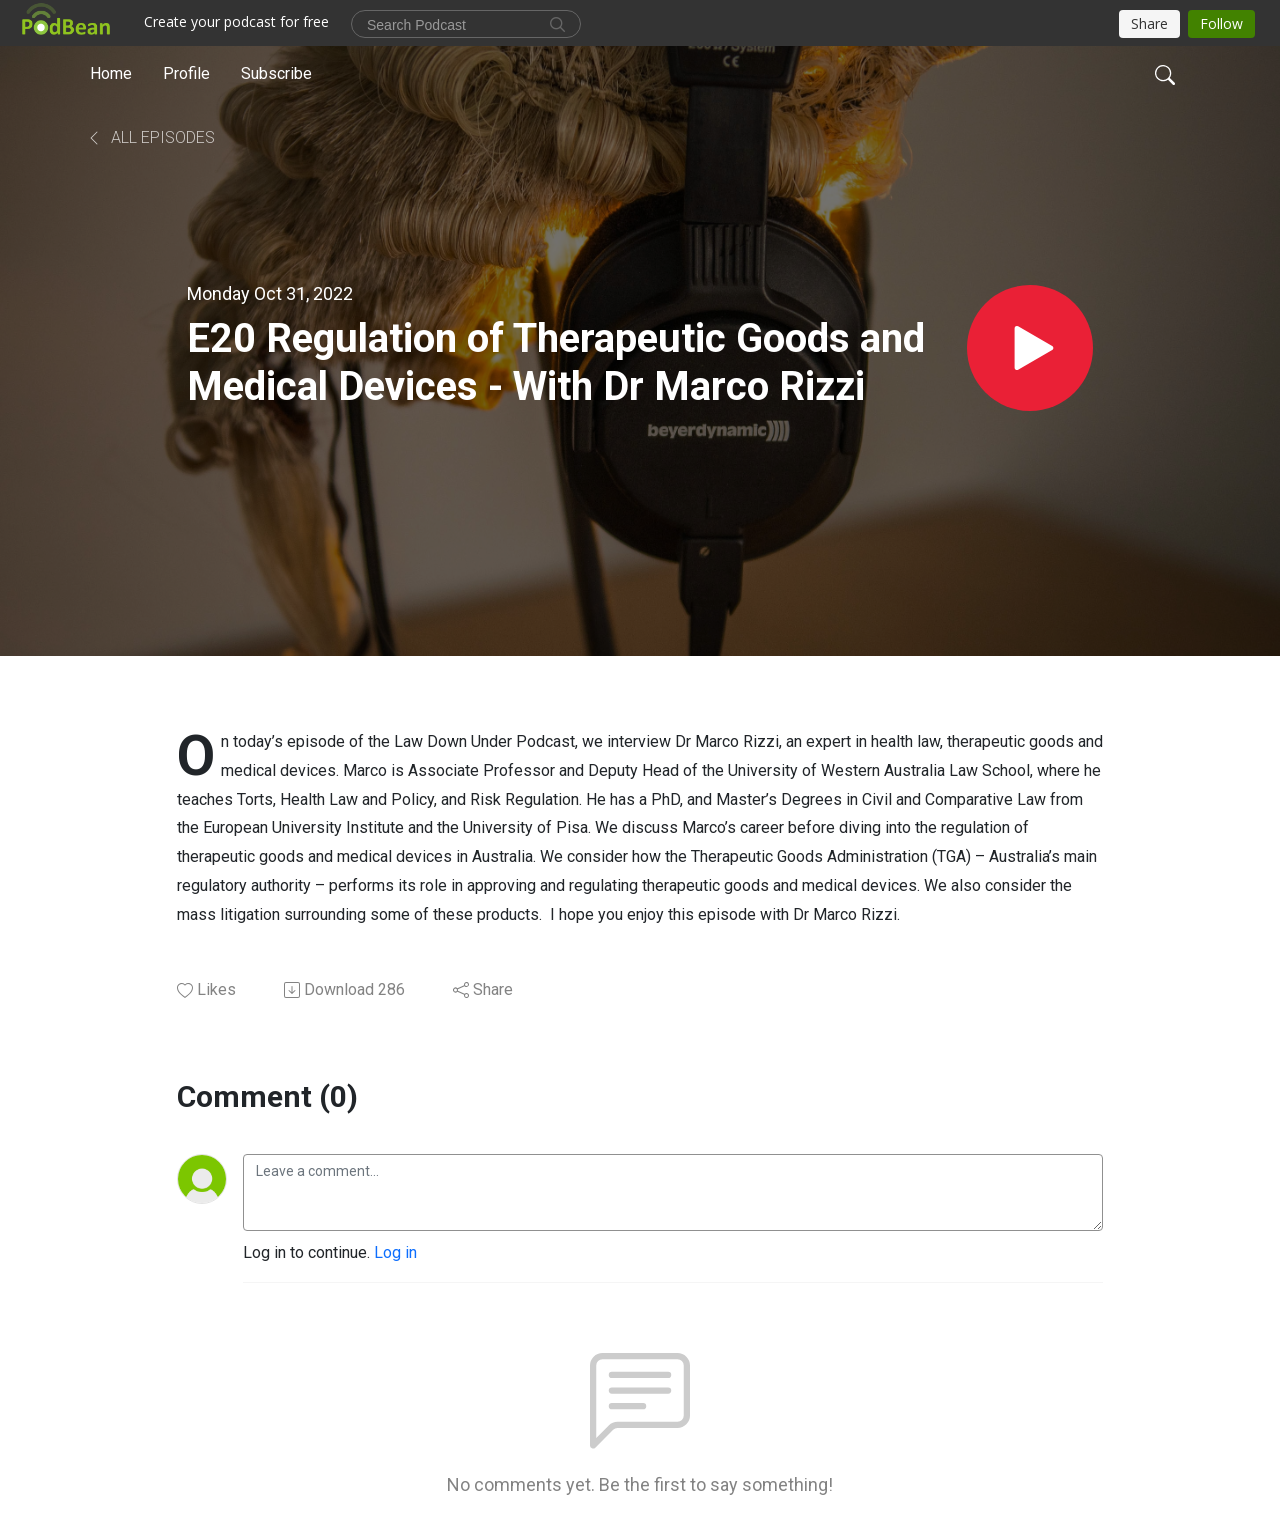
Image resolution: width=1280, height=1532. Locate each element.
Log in (395, 1252)
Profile (186, 73)
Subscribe (276, 73)
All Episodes (150, 137)
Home (111, 73)
